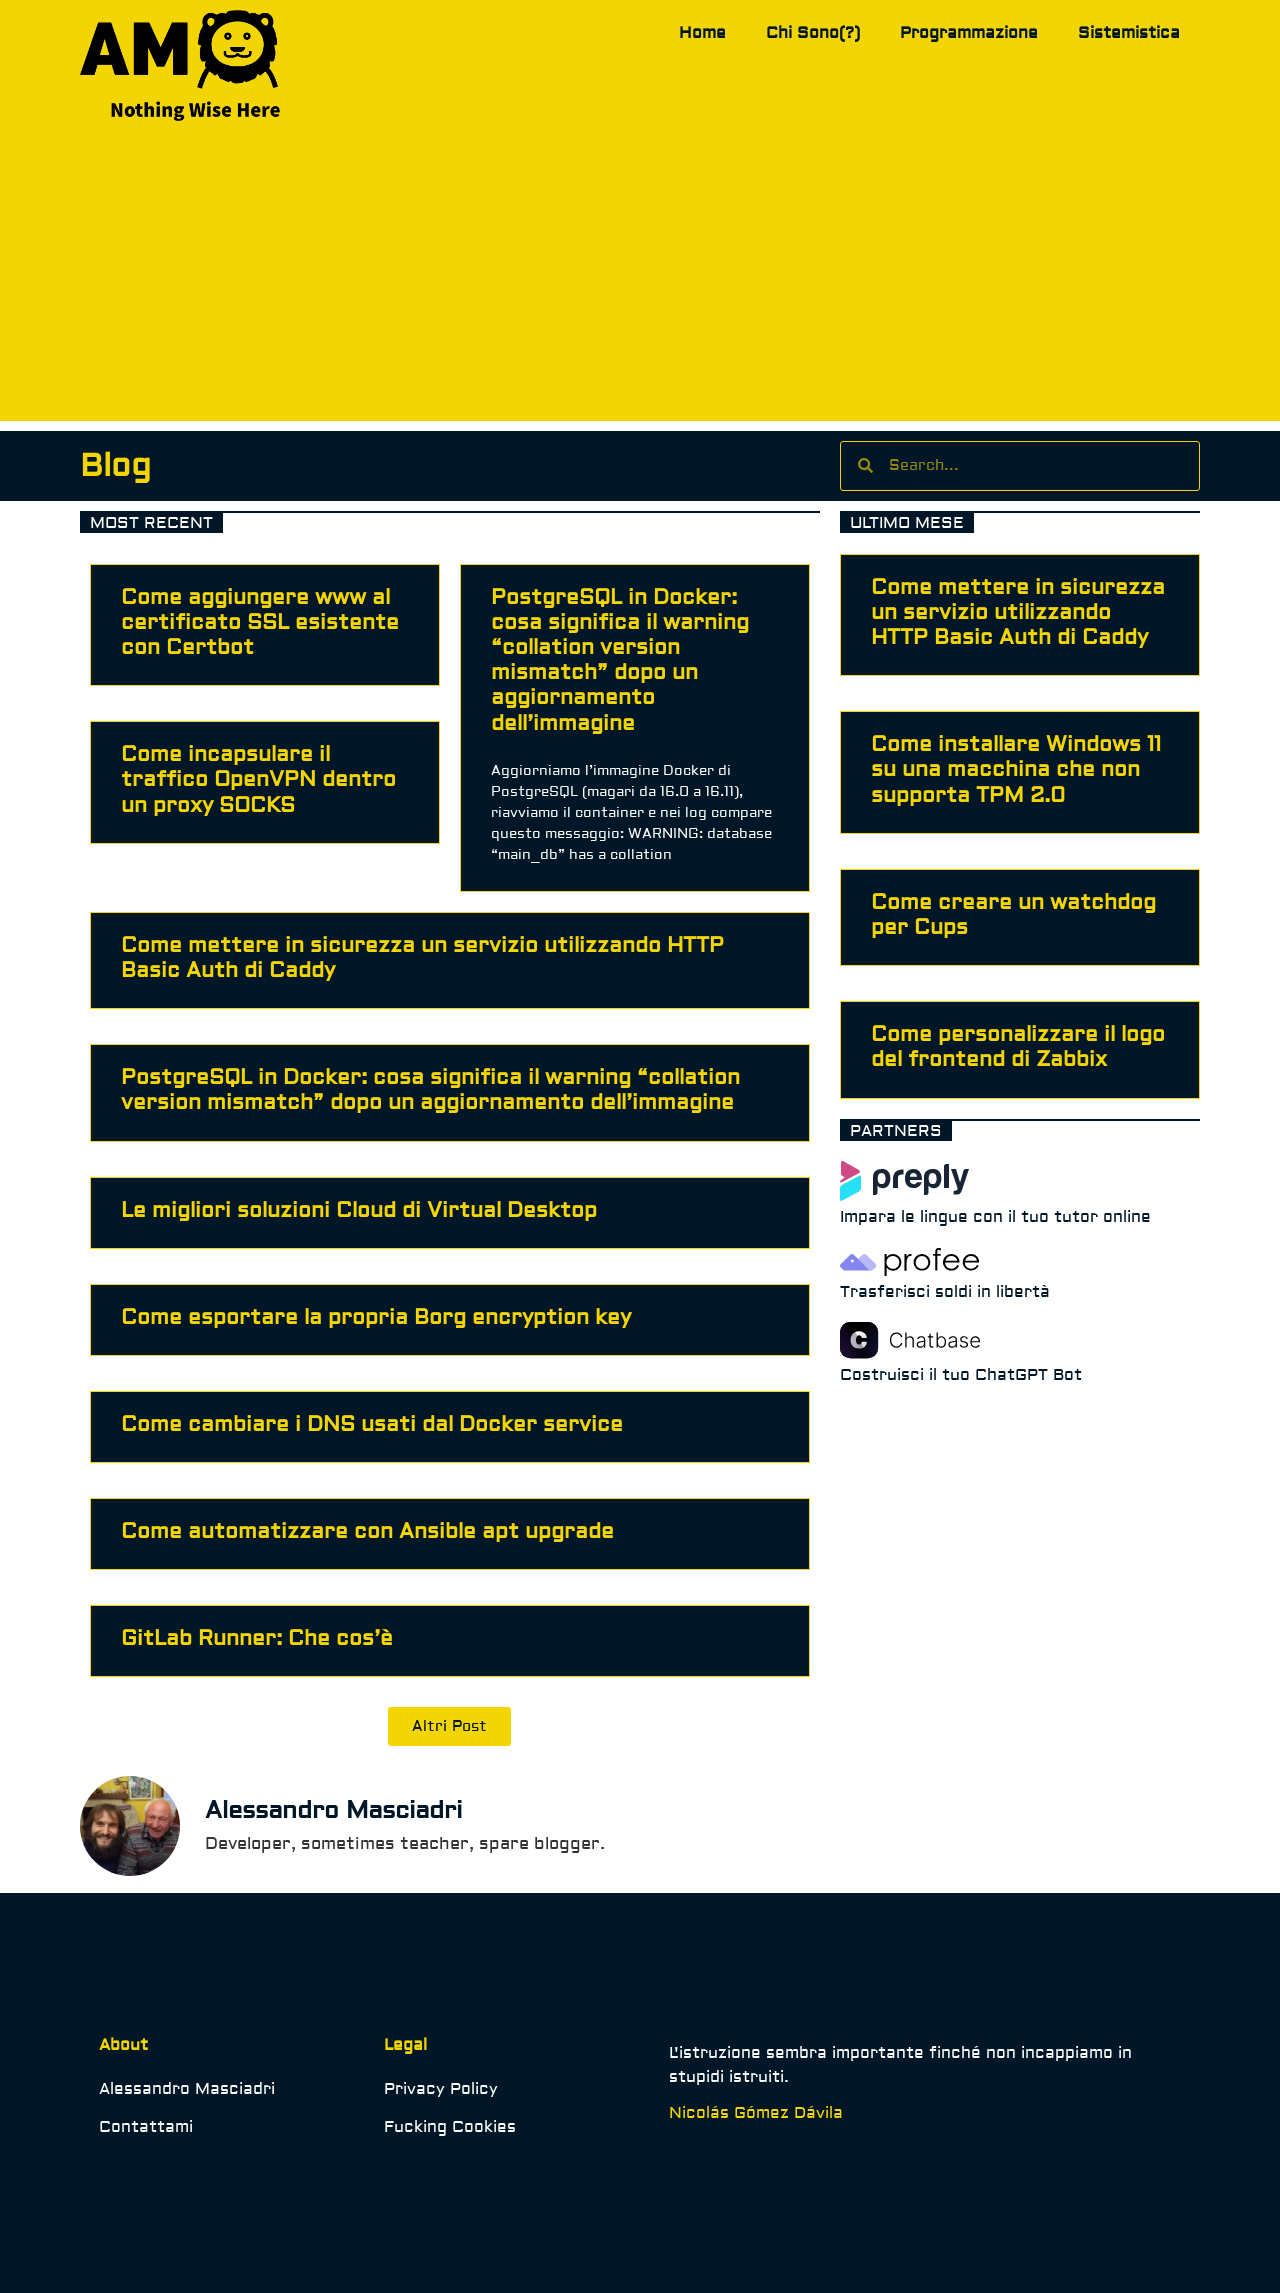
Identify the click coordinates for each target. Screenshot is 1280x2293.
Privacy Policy (441, 2089)
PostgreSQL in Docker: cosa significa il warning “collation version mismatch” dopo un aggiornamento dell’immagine (620, 660)
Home (702, 33)
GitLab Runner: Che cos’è (257, 1638)
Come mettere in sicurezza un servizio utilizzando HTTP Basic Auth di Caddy (422, 958)
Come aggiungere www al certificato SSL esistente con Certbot (260, 622)
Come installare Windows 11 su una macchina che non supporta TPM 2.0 (1016, 769)
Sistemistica (1129, 33)
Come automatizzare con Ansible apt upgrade (367, 1531)
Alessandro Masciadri (187, 2089)
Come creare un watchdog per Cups (1013, 915)
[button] (449, 1726)
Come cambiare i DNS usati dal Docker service (372, 1424)
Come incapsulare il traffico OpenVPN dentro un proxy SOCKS (258, 779)
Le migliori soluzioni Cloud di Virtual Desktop (359, 1210)
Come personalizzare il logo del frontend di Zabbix (1018, 1047)
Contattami (146, 2127)
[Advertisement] (640, 281)
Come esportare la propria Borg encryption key (376, 1317)
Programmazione (969, 33)
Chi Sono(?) (813, 33)
